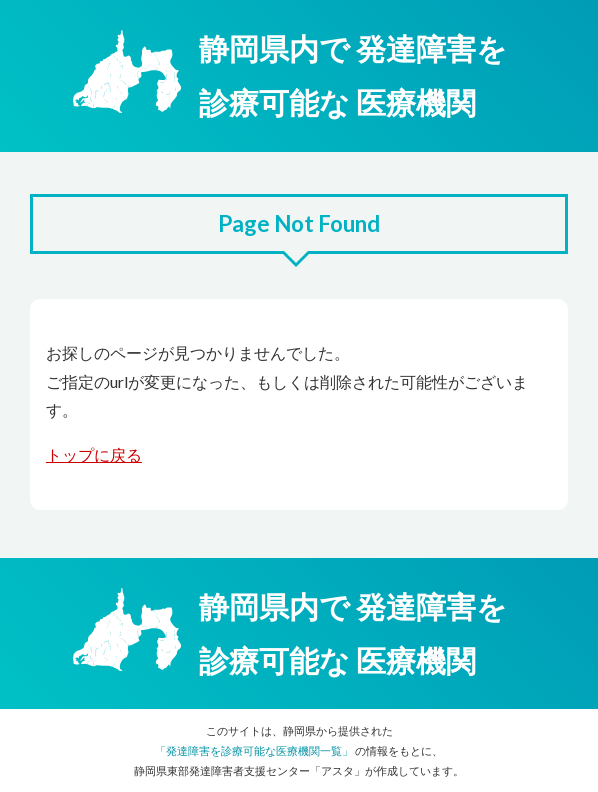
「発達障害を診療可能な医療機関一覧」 (254, 750)
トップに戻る (94, 454)
